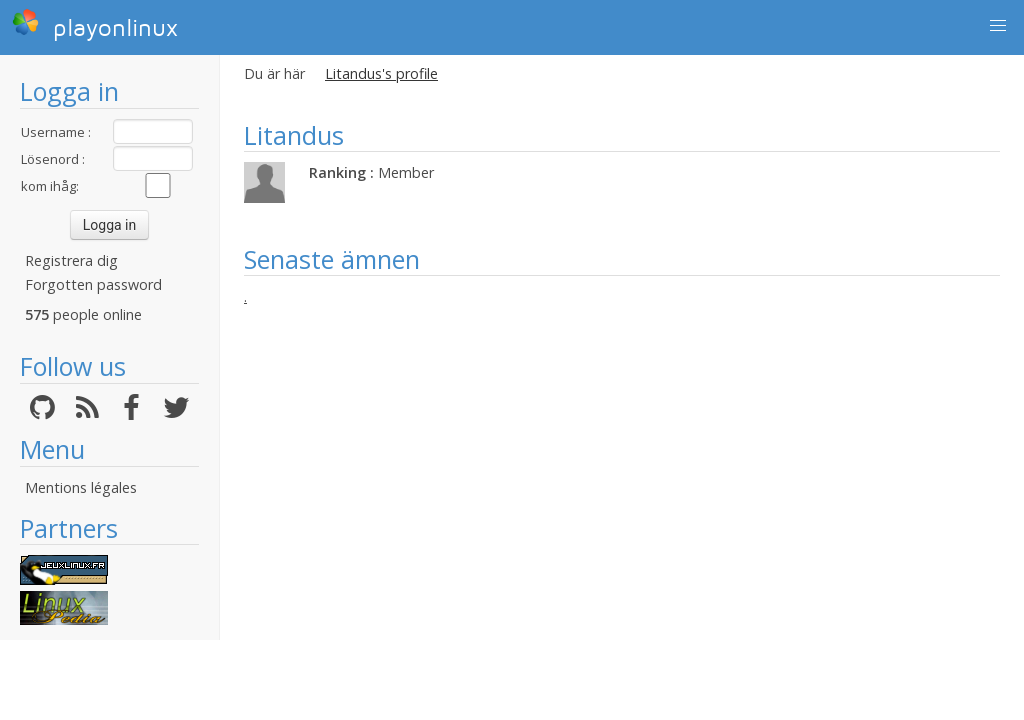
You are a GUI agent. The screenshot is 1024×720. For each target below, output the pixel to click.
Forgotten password (93, 284)
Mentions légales (81, 487)
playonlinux (95, 25)
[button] (998, 26)
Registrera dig (71, 260)
